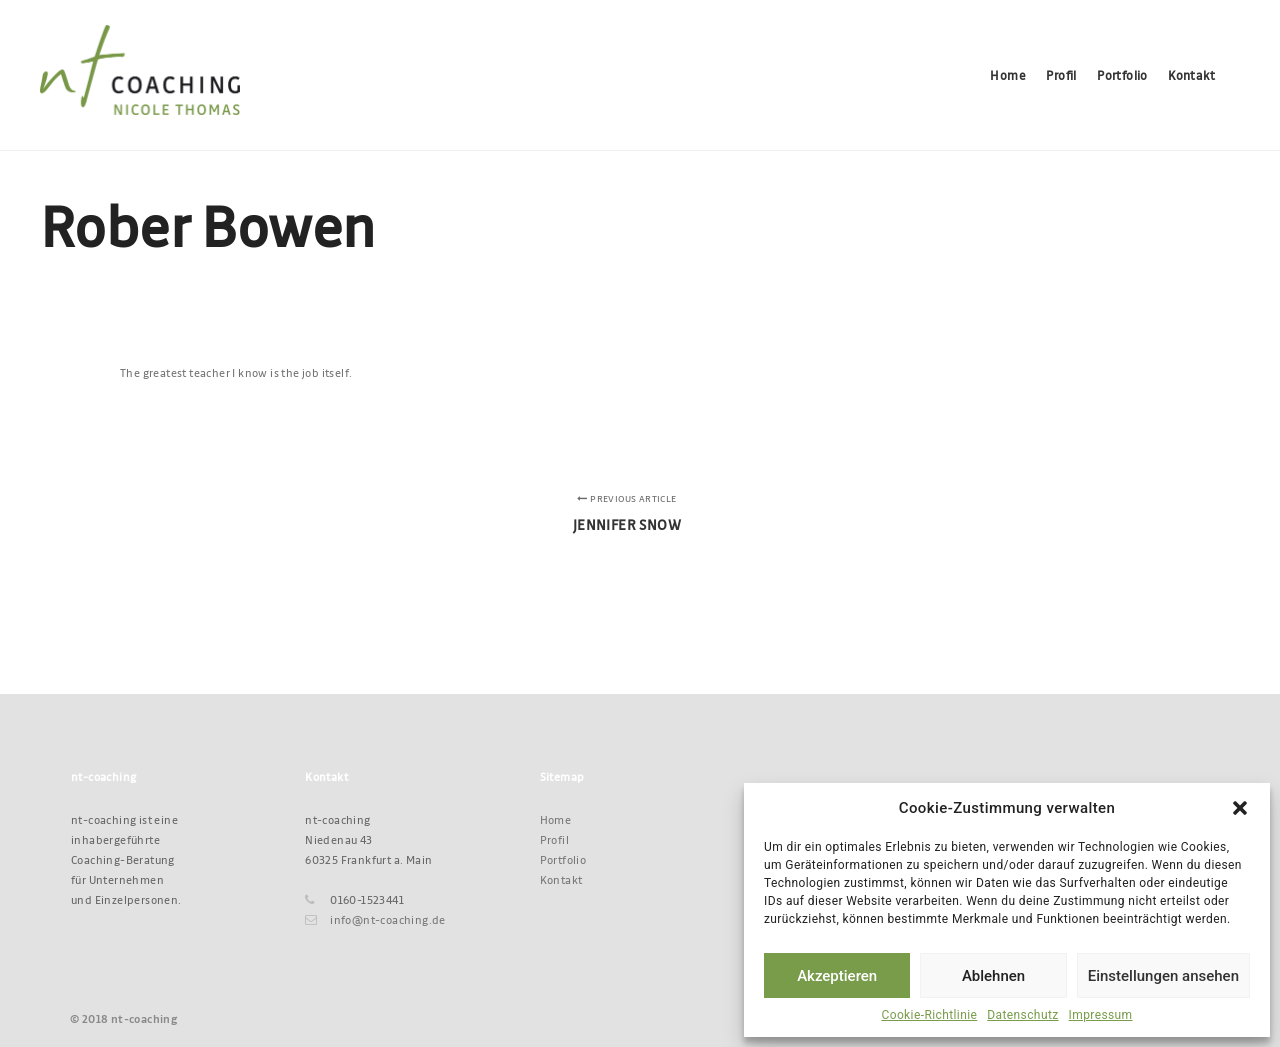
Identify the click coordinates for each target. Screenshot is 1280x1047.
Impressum (1101, 1015)
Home (556, 819)
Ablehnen (993, 976)
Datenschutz (1022, 1015)
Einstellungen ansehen (1163, 976)
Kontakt (561, 879)
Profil (554, 839)
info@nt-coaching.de (375, 920)
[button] (1240, 808)
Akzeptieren (837, 976)
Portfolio (563, 859)
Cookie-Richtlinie (929, 1015)
